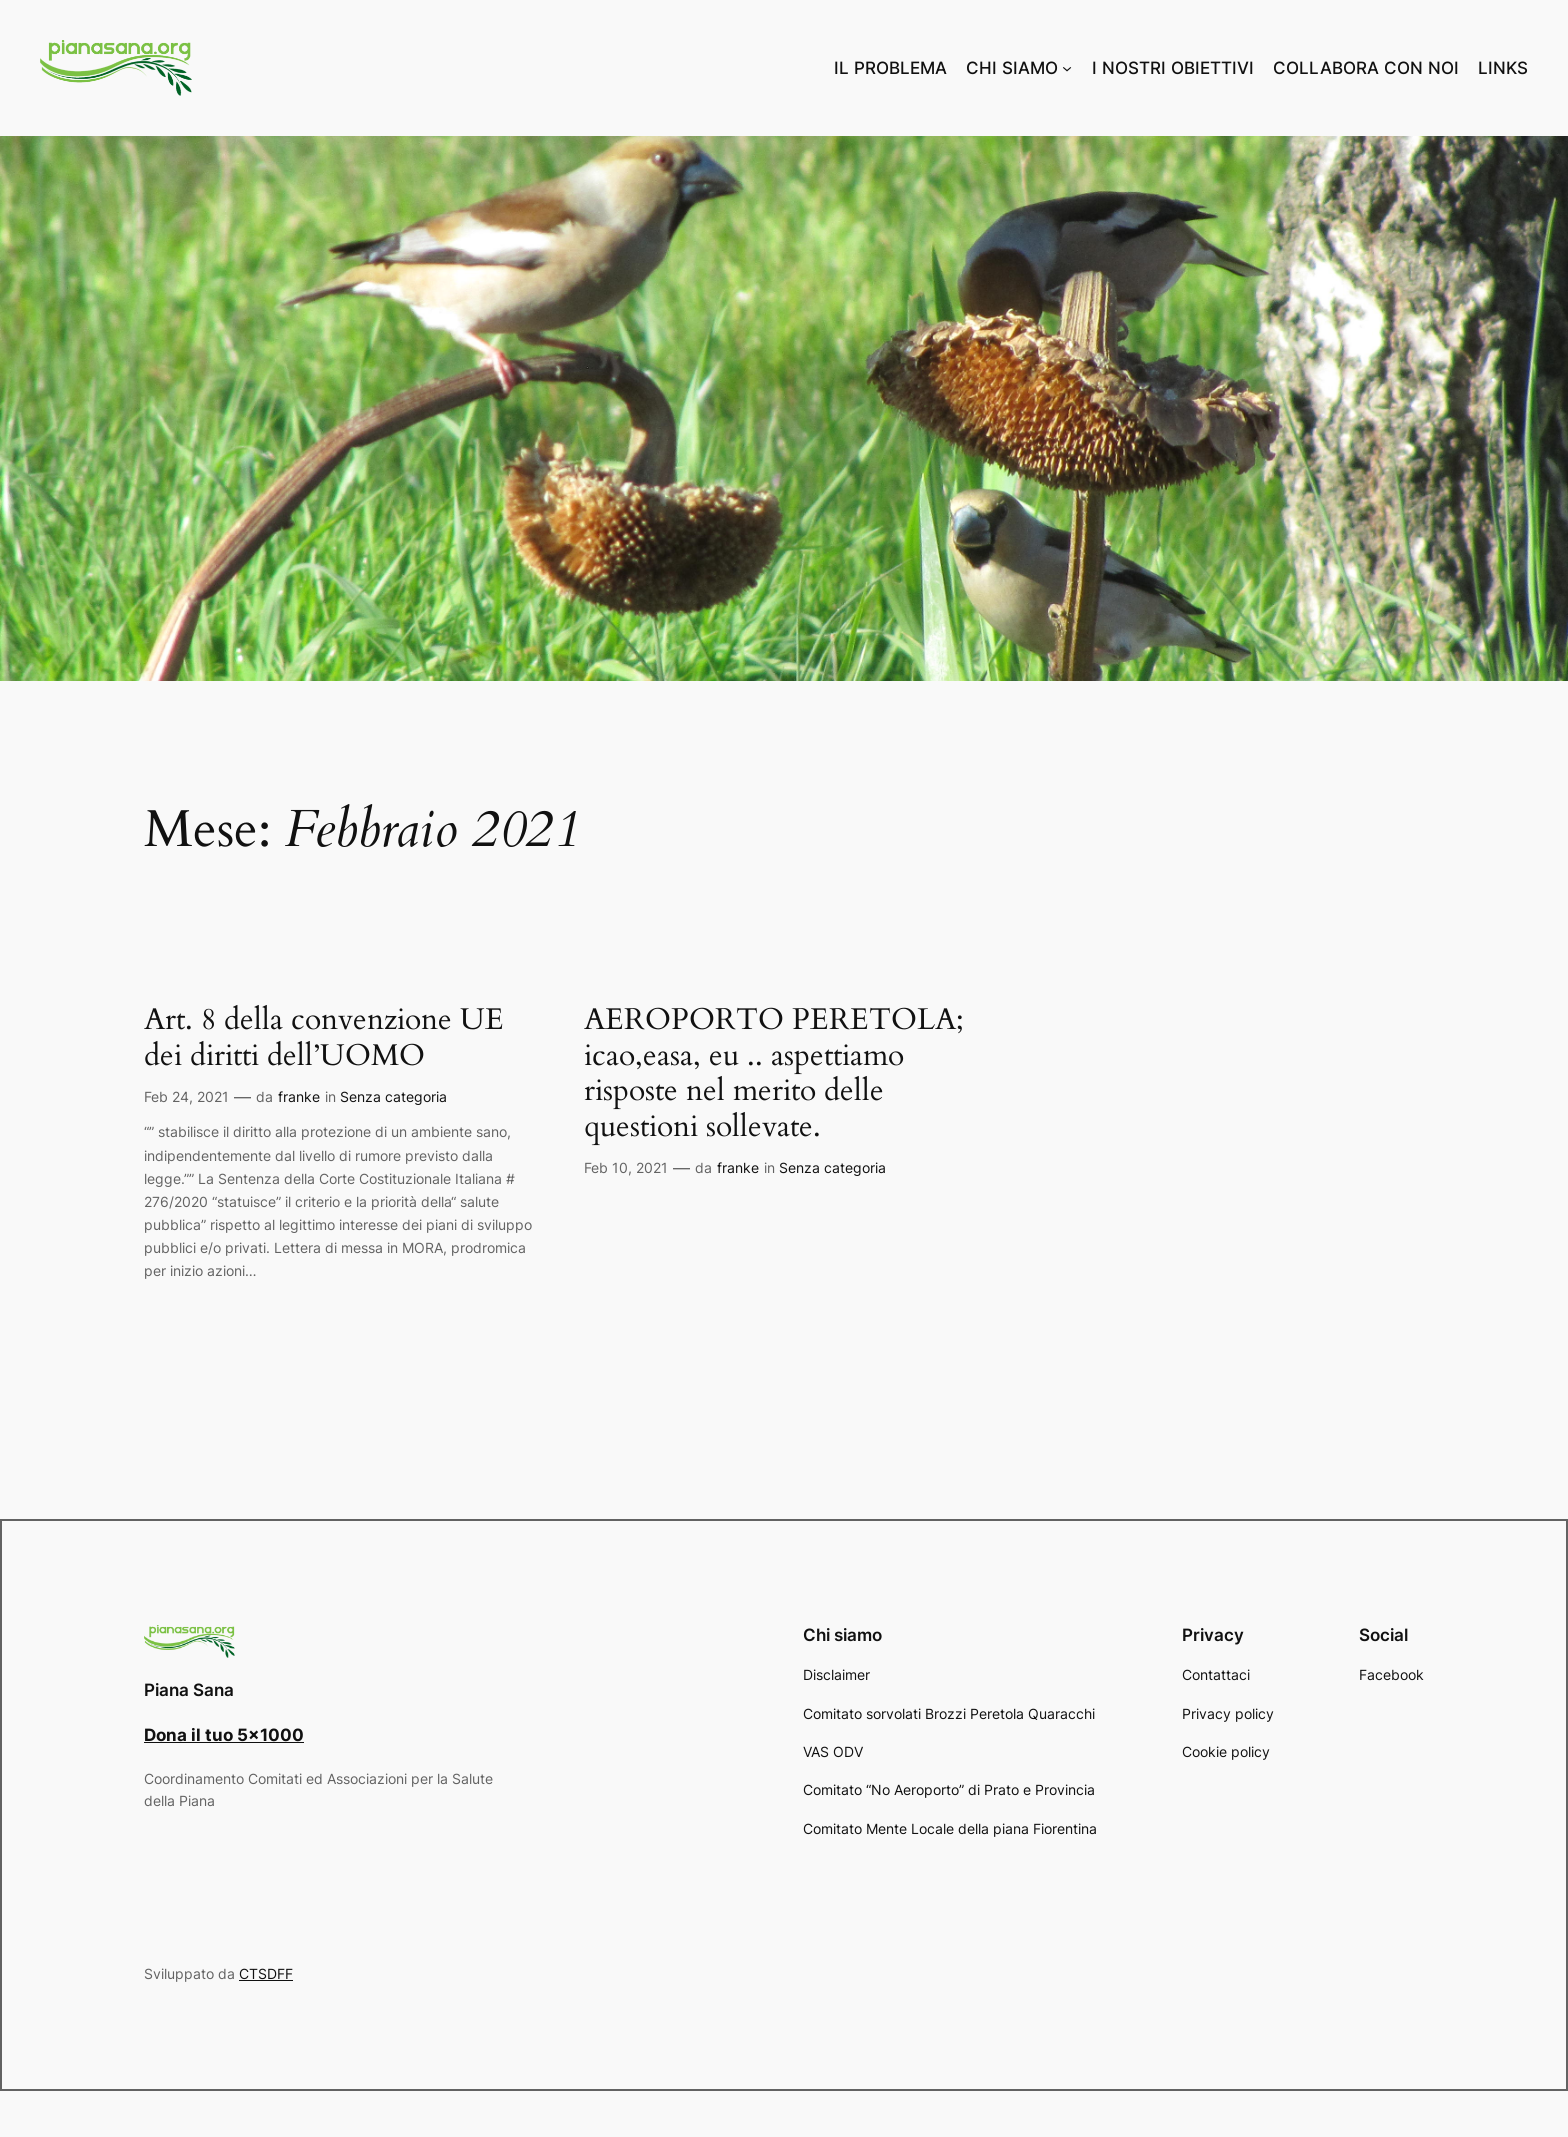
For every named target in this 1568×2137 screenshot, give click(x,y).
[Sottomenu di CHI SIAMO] (1067, 68)
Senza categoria (393, 1096)
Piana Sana (189, 1690)
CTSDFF (266, 1973)
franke (299, 1096)
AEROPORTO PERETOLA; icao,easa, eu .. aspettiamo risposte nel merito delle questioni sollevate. (774, 1074)
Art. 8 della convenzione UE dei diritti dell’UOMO (324, 1038)
